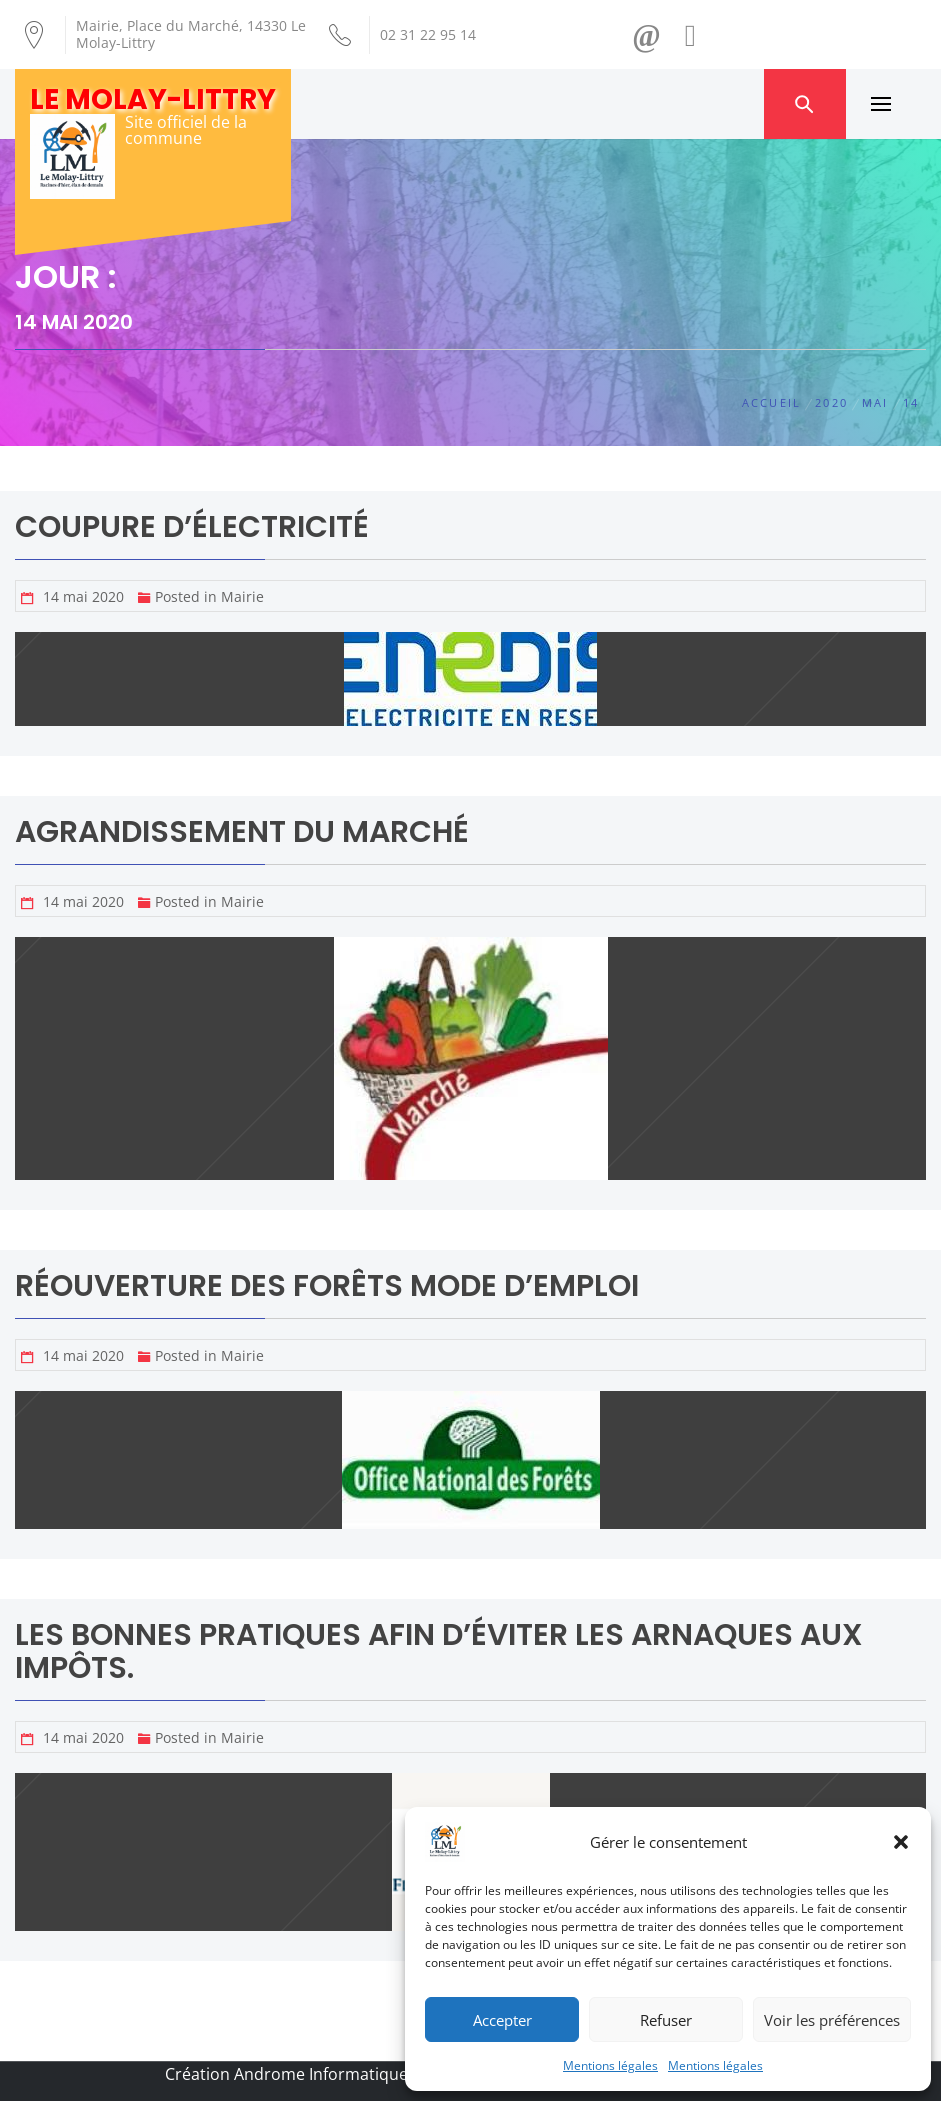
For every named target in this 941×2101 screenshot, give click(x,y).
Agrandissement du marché (242, 832)
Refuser (666, 2020)
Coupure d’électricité (192, 527)
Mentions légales (610, 2065)
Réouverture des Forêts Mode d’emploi (327, 1286)
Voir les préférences (832, 2020)
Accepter (502, 2020)
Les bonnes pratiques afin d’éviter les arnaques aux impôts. (439, 1651)
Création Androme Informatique (286, 2074)
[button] (901, 1842)
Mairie (242, 596)
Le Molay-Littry (153, 99)
